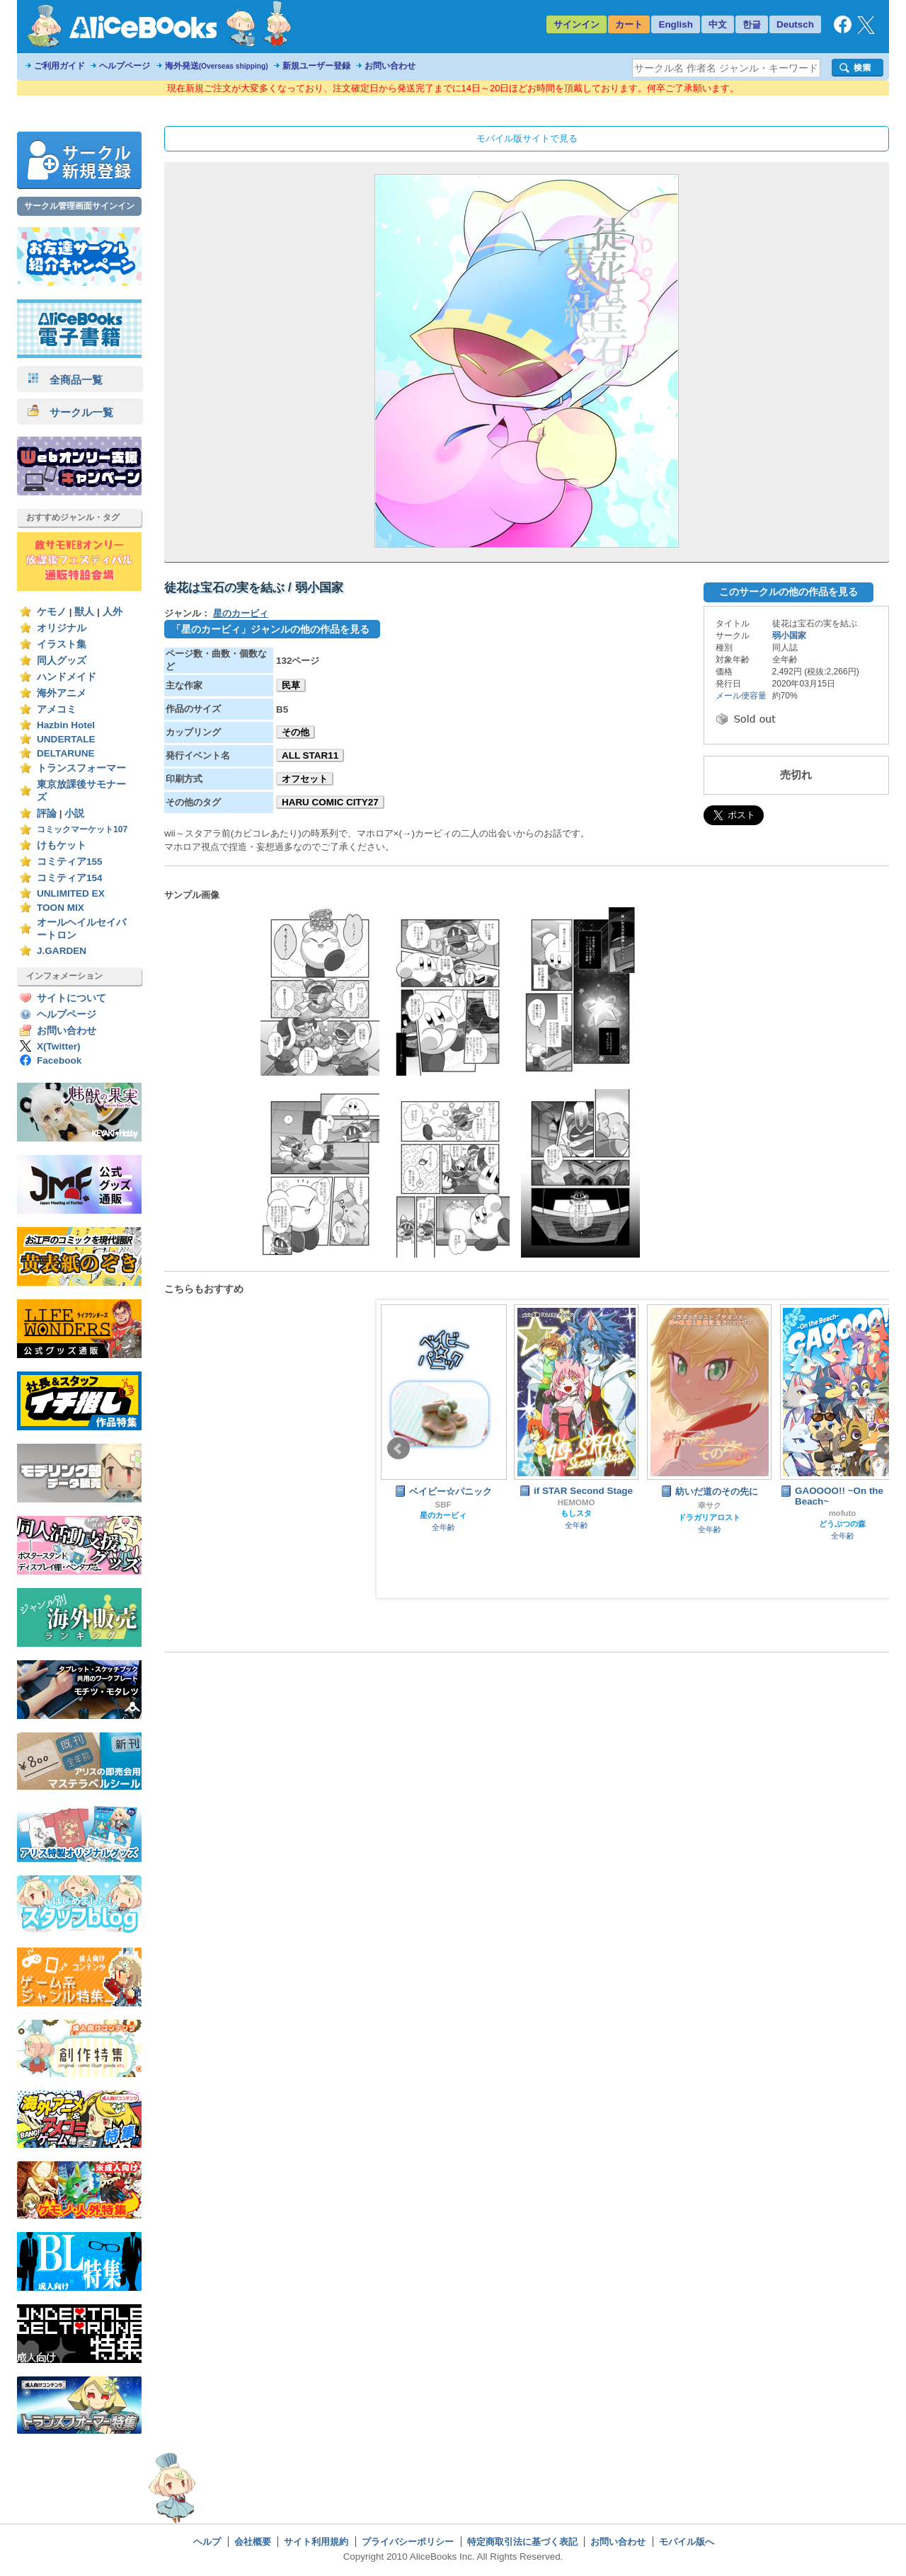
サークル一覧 (70, 412)
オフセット (305, 779)
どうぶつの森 (842, 1523)
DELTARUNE (66, 753)
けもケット (61, 845)
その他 (295, 732)
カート (629, 24)
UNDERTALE (66, 739)
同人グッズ (61, 660)
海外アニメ (61, 693)
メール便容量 (741, 696)
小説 (74, 813)
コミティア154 (70, 878)
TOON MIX (60, 907)
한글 (751, 24)
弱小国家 (789, 635)
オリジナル (61, 628)
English (675, 24)
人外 (112, 611)
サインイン (577, 24)
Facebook (59, 1060)
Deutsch (795, 24)
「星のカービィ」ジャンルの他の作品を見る (270, 629)
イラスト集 (61, 644)
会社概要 (252, 2541)
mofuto (842, 1513)
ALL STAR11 (310, 755)
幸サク (709, 1505)
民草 (291, 685)
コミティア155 (70, 861)
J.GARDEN (61, 950)
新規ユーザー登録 (316, 66)
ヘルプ (207, 2541)
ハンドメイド (66, 677)
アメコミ (56, 709)
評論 (47, 813)
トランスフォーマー (81, 768)
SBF (443, 1504)
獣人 (84, 611)
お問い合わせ (390, 66)
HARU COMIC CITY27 (330, 802)
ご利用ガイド (59, 66)
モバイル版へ (686, 2541)
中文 (718, 24)
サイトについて (71, 998)
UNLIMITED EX (71, 893)
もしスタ (576, 1513)
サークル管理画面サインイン (79, 206)
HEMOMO (576, 1502)
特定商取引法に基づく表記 (522, 2541)
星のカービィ (240, 613)
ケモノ (52, 611)
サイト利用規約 (316, 2541)
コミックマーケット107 (82, 829)
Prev (398, 1448)
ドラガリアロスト (709, 1517)
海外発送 (216, 66)
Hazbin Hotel (66, 725)
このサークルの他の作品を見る (788, 591)
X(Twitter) (59, 1046)
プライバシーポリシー (408, 2541)
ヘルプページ (124, 66)
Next (887, 1448)
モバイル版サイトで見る (527, 138)
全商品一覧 (65, 380)
